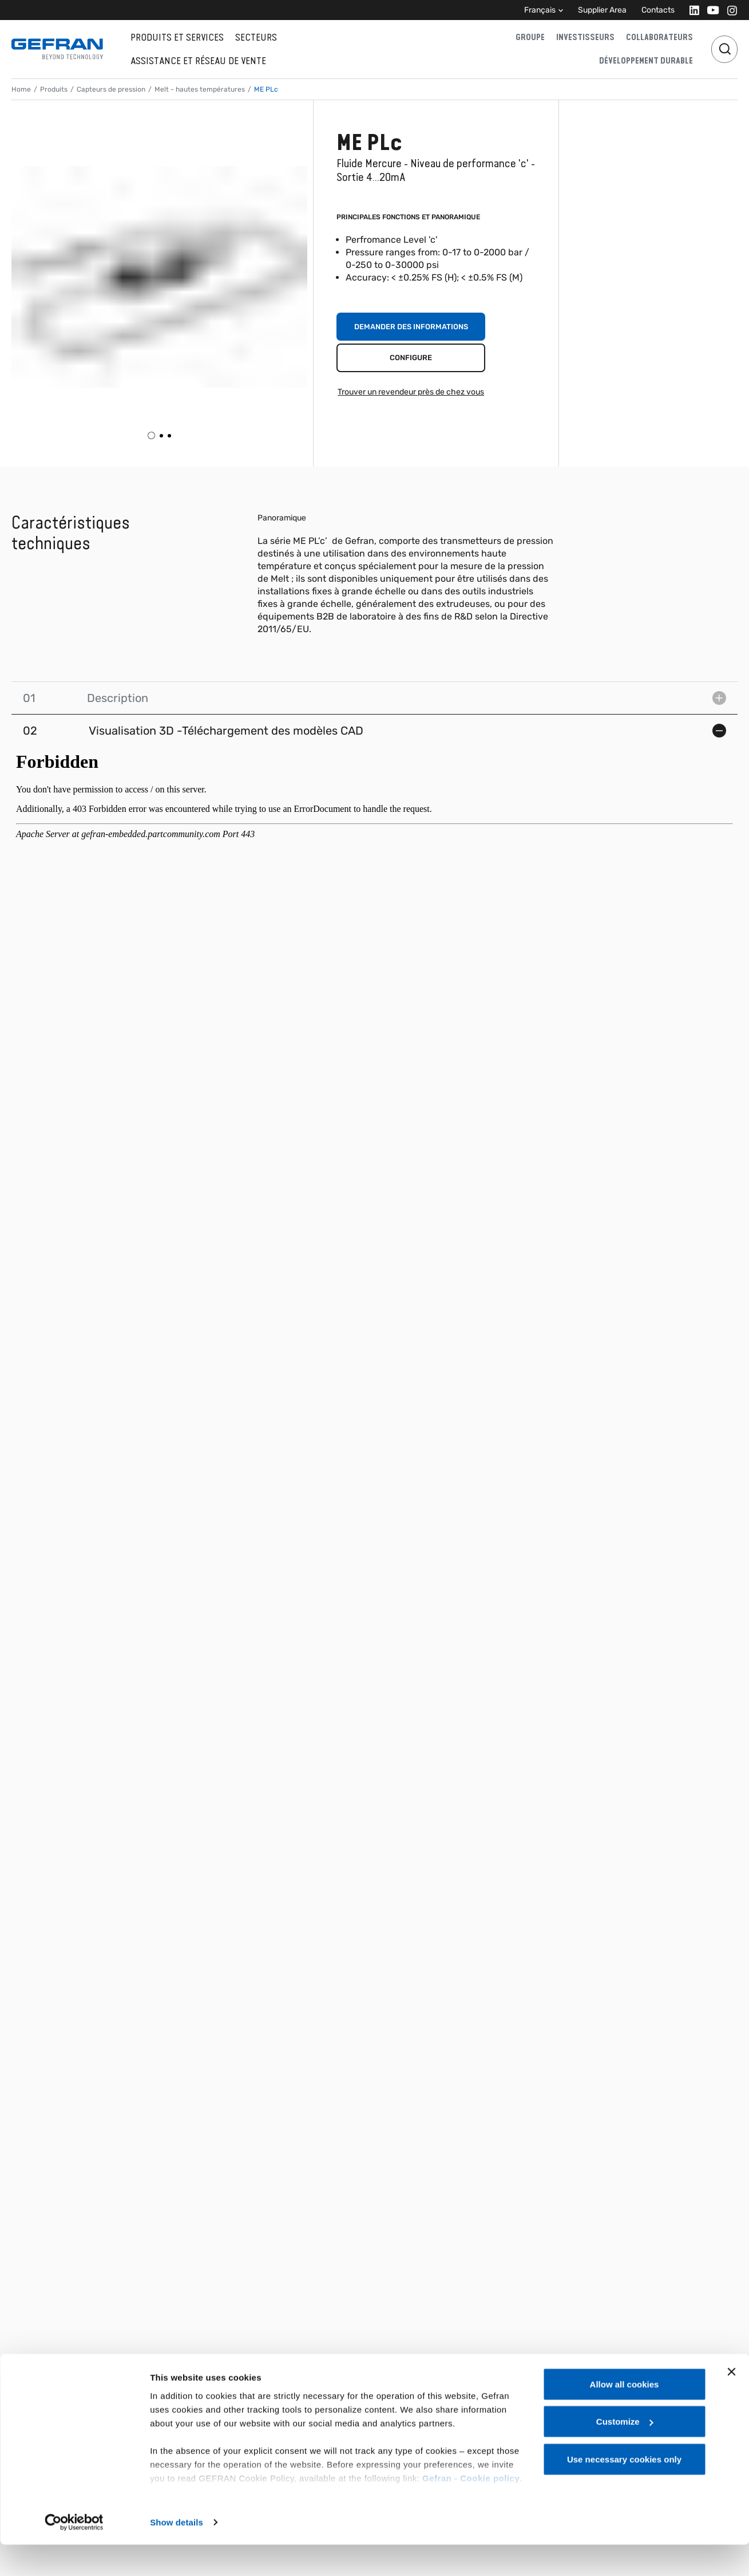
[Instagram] (729, 10)
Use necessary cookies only (624, 2490)
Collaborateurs (659, 37)
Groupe (530, 37)
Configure (411, 357)
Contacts (658, 10)
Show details (176, 2553)
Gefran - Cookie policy (471, 2509)
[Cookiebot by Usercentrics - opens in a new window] (74, 2553)
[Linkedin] (691, 10)
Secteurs (256, 37)
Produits (54, 89)
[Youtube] (710, 10)
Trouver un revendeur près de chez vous (411, 392)
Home (21, 89)
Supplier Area (602, 10)
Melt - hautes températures (199, 89)
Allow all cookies (624, 2415)
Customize (624, 2453)
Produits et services (177, 37)
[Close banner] (731, 2403)
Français (540, 10)
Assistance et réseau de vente (198, 60)
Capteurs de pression (111, 89)
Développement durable (646, 61)
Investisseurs (585, 37)
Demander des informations (411, 326)
